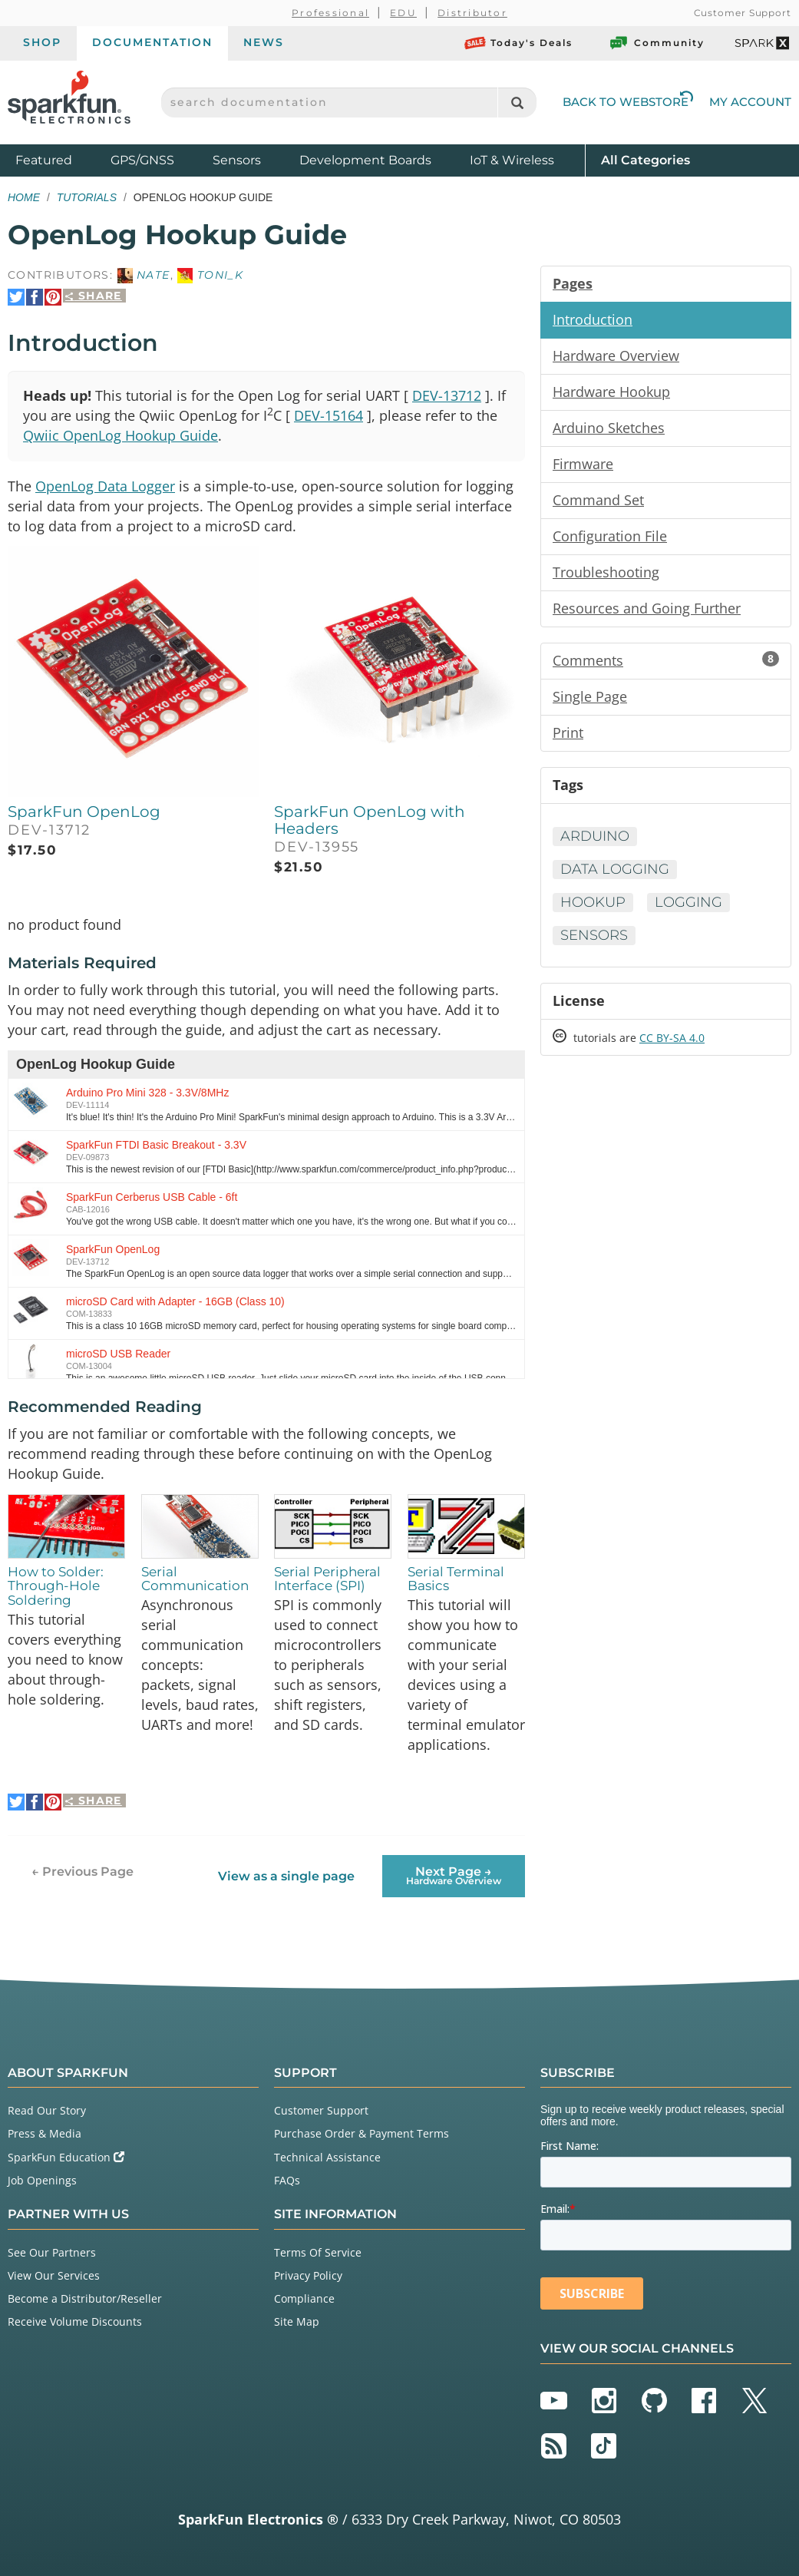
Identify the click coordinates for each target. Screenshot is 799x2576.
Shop (42, 42)
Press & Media (44, 2133)
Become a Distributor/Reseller (85, 2298)
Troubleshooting (606, 572)
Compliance (304, 2298)
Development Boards (365, 160)
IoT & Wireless (512, 160)
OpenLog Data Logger (105, 486)
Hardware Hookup (611, 391)
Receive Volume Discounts (75, 2321)
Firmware (583, 464)
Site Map (296, 2321)
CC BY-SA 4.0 (672, 1037)
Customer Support (742, 12)
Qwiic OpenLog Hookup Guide (120, 435)
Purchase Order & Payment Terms (361, 2133)
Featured (59, 159)
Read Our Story (47, 2110)
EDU (403, 12)
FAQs (287, 2180)
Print (568, 732)
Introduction (592, 319)
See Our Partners (52, 2252)
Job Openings (42, 2180)
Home (24, 197)
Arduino (594, 836)
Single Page (590, 696)
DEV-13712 (446, 395)
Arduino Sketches (609, 427)
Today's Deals (518, 43)
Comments (666, 660)
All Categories (645, 159)
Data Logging (614, 869)
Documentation (152, 42)
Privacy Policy (308, 2275)
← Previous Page (82, 1871)
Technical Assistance (327, 2157)
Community (656, 43)
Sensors (237, 160)
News (263, 42)
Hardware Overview (616, 355)
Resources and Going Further (647, 608)
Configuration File (610, 536)
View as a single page (286, 1876)
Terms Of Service (318, 2252)
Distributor (472, 12)
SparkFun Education (66, 2157)
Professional (330, 12)
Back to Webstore (628, 101)
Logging (688, 902)
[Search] (517, 102)
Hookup (593, 902)
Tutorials (87, 197)
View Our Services (54, 2275)
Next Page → (453, 1875)
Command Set (598, 500)
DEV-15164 (328, 415)
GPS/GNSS (142, 160)
